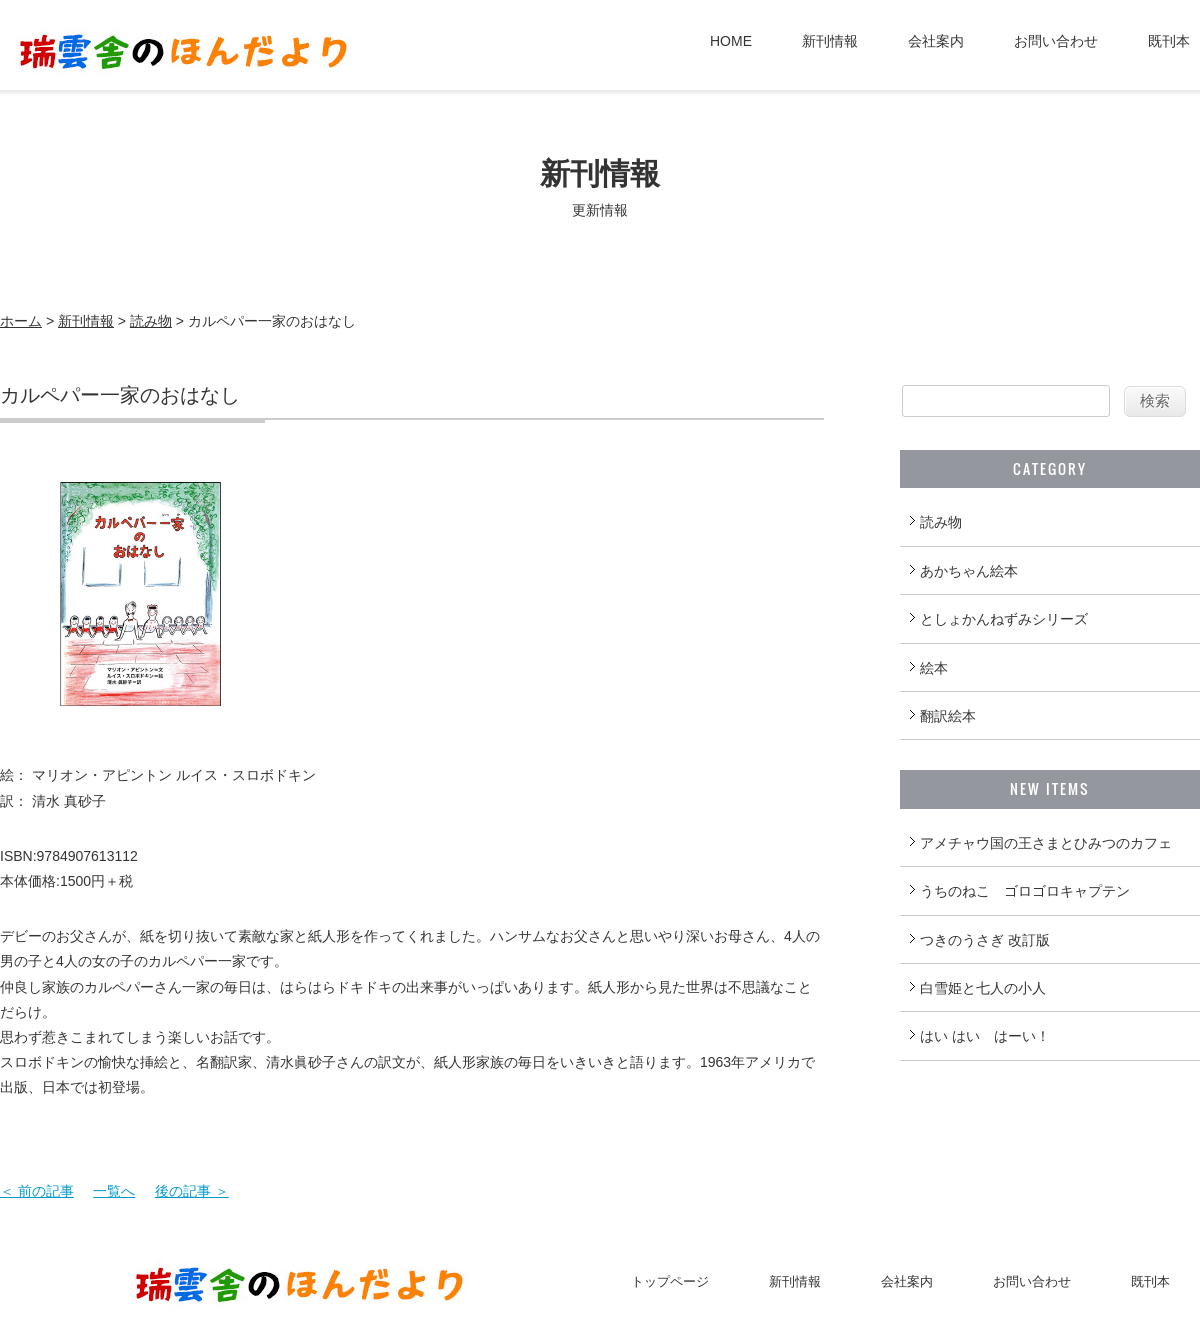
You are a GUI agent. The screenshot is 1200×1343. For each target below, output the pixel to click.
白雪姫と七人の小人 (983, 988)
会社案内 (936, 41)
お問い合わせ (1056, 41)
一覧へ (114, 1191)
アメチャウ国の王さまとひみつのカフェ (1046, 843)
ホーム (21, 321)
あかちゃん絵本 (969, 571)
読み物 (151, 321)
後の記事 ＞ (192, 1191)
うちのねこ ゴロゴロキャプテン (1025, 891)
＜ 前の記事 (37, 1191)
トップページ (670, 1281)
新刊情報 (830, 41)
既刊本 (1169, 41)
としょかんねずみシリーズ (1004, 619)
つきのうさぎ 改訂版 (985, 940)
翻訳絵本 (948, 716)
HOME (731, 41)
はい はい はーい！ (985, 1036)
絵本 (934, 668)
